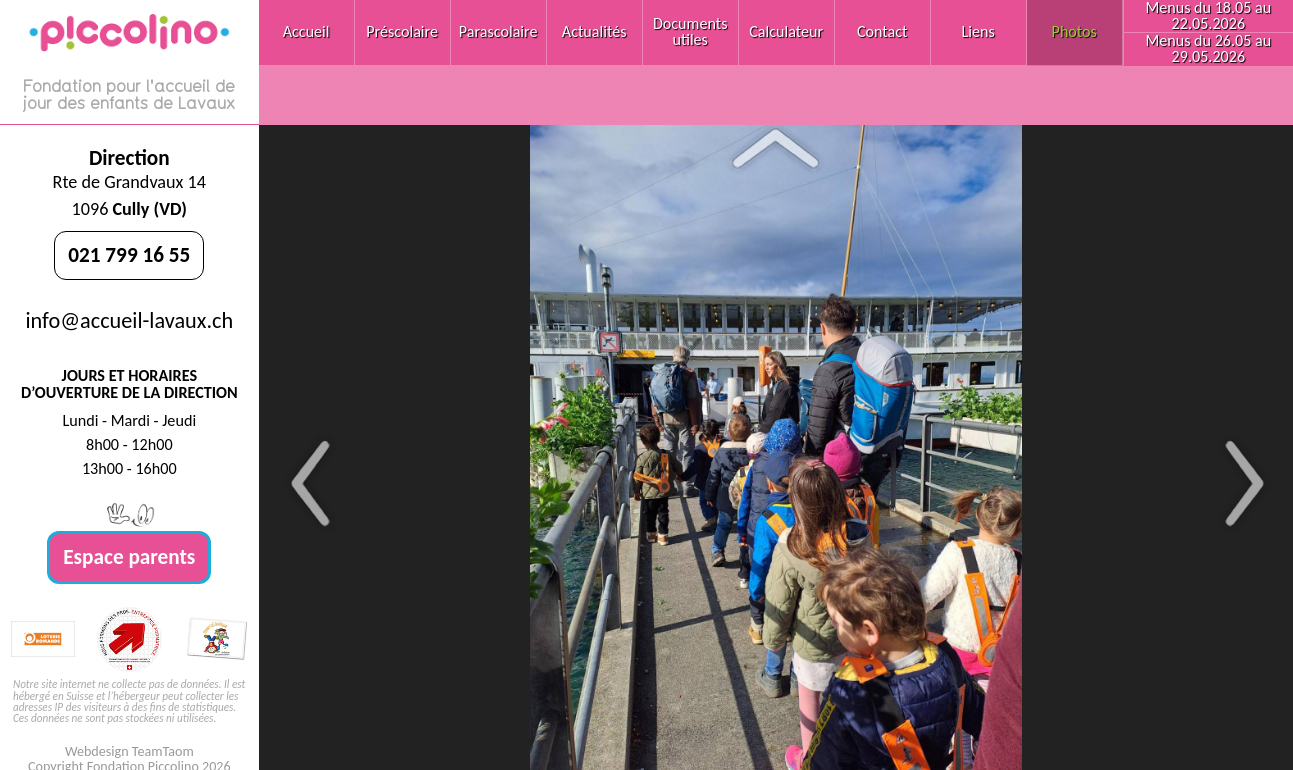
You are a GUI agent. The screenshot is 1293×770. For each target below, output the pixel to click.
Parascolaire (498, 31)
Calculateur (786, 31)
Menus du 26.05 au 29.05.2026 (1208, 48)
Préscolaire (402, 31)
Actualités (594, 31)
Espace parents (129, 557)
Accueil (306, 31)
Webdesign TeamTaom (129, 751)
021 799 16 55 (129, 255)
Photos (1074, 31)
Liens (978, 31)
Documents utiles (690, 31)
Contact (882, 31)
